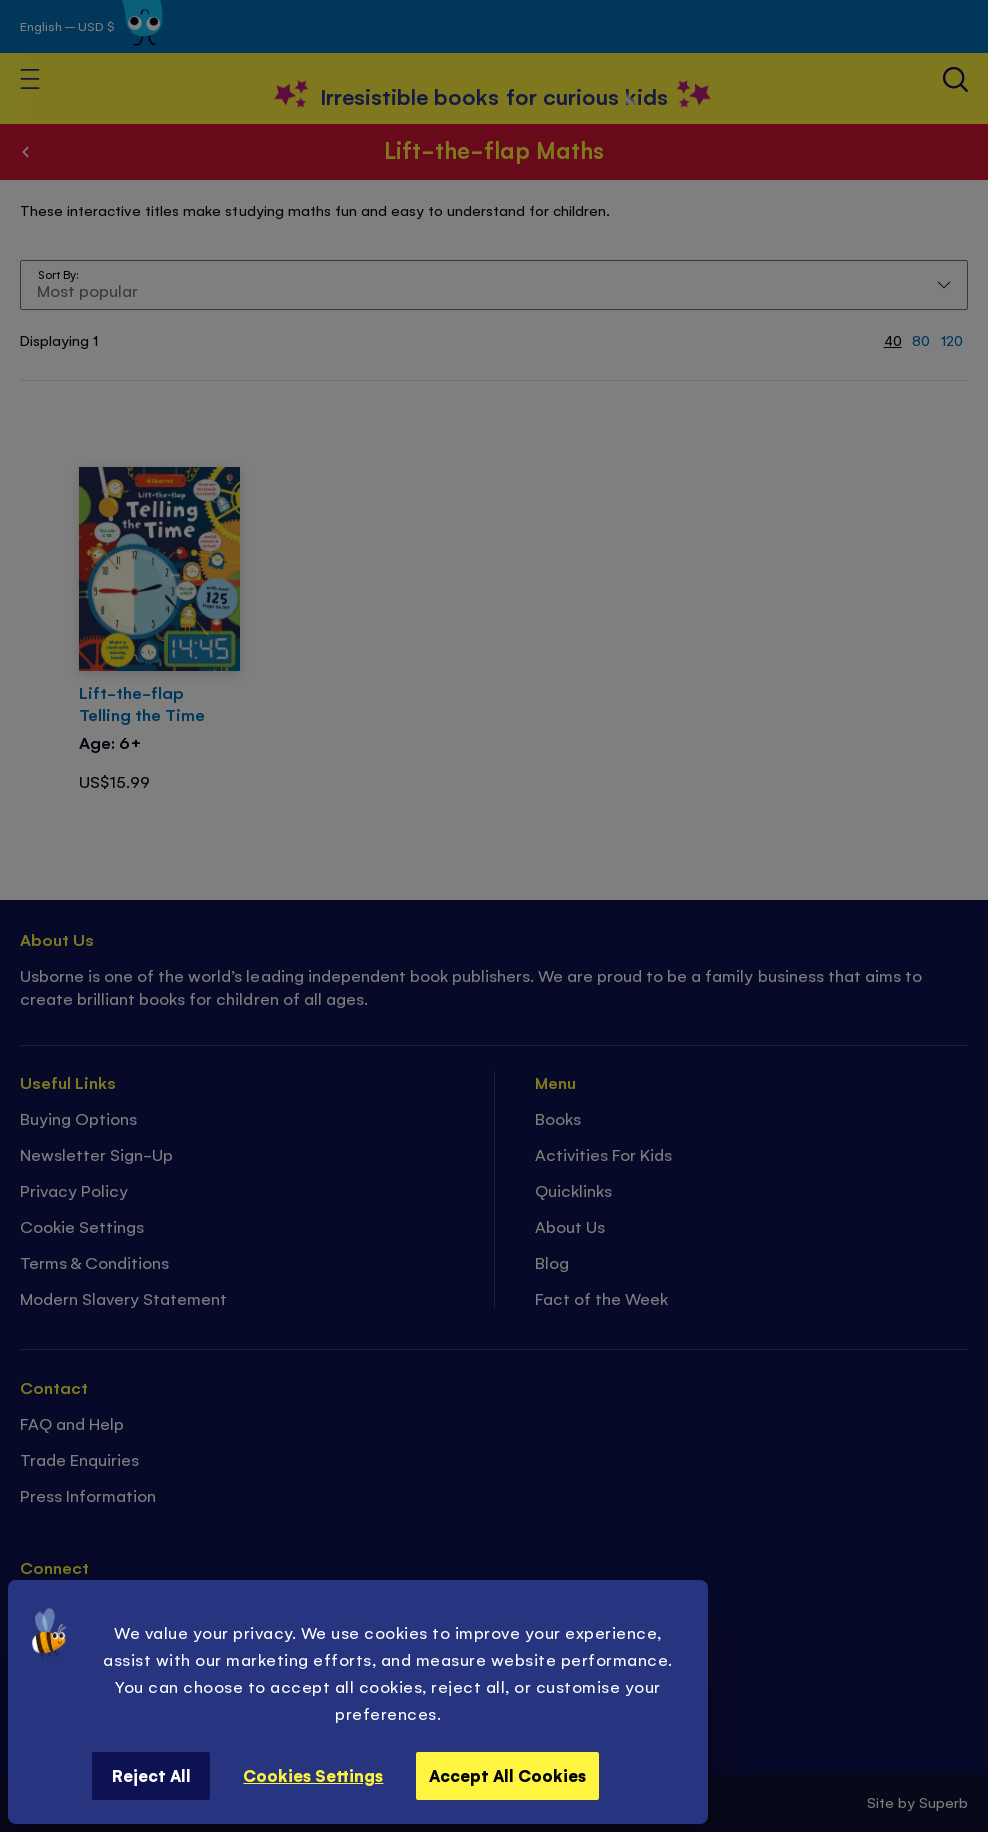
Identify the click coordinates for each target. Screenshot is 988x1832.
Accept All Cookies (507, 1775)
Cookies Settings (313, 1775)
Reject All (151, 1775)
